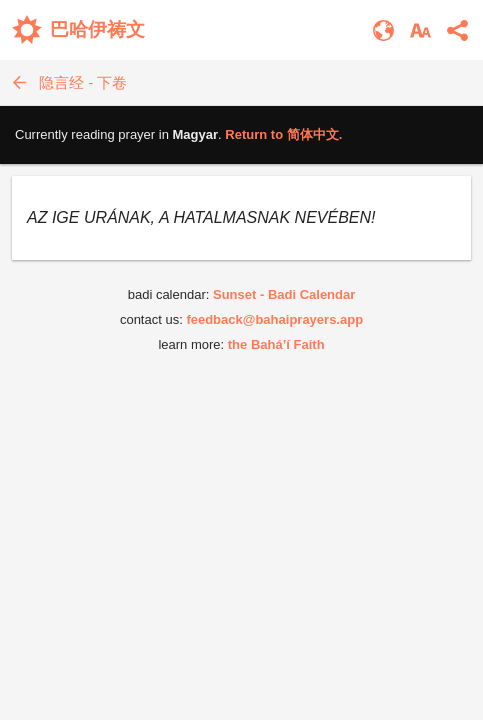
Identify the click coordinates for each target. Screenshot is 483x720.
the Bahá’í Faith (276, 344)
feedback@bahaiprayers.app (274, 319)
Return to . (283, 134)
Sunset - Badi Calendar (284, 294)
